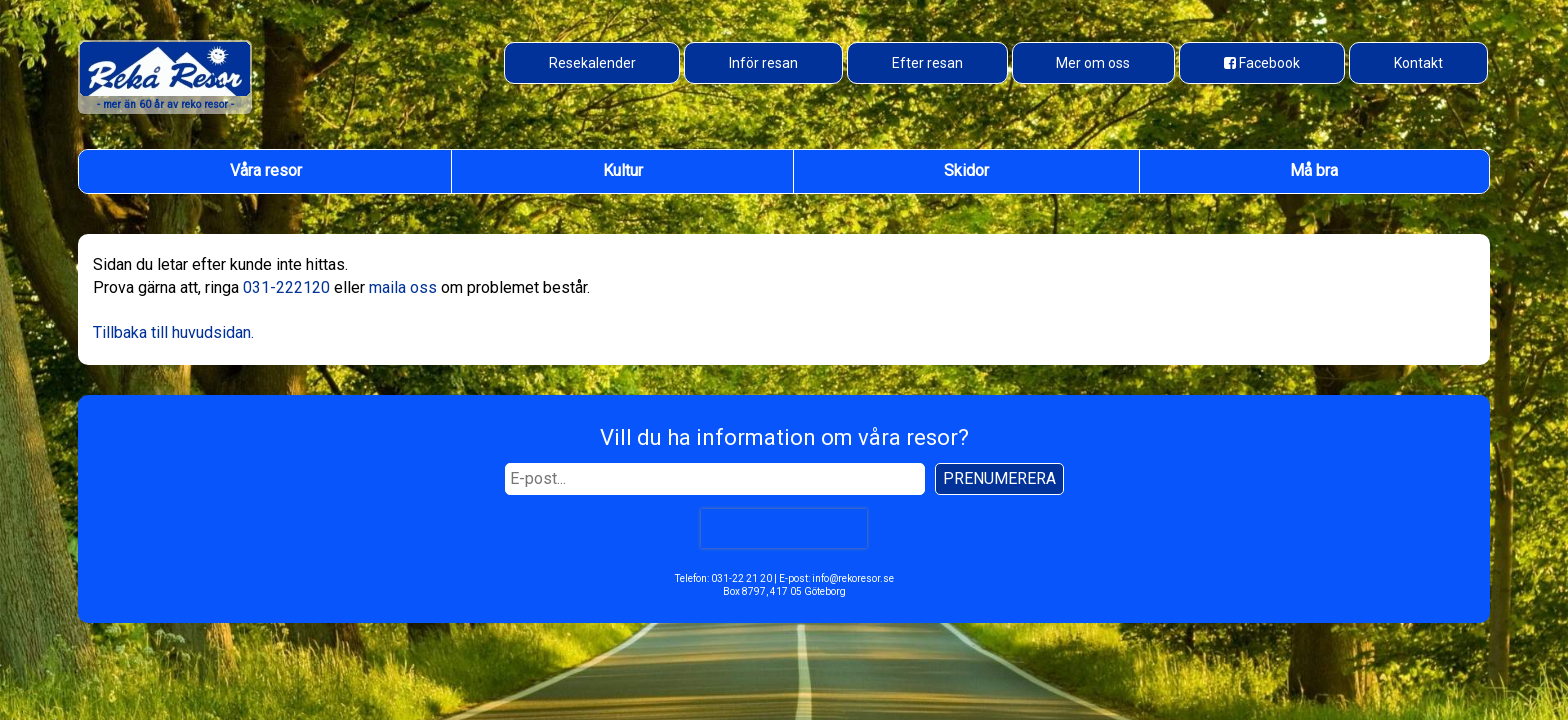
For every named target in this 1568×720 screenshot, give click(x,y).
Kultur (623, 170)
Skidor (966, 170)
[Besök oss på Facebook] (1262, 63)
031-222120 (286, 287)
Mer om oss (1093, 63)
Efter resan (927, 63)
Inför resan (763, 63)
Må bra (1314, 170)
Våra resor (266, 170)
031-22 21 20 (741, 578)
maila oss (403, 287)
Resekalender (592, 63)
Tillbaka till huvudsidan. (173, 332)
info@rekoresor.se (853, 578)
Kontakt (1418, 63)
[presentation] (784, 528)
